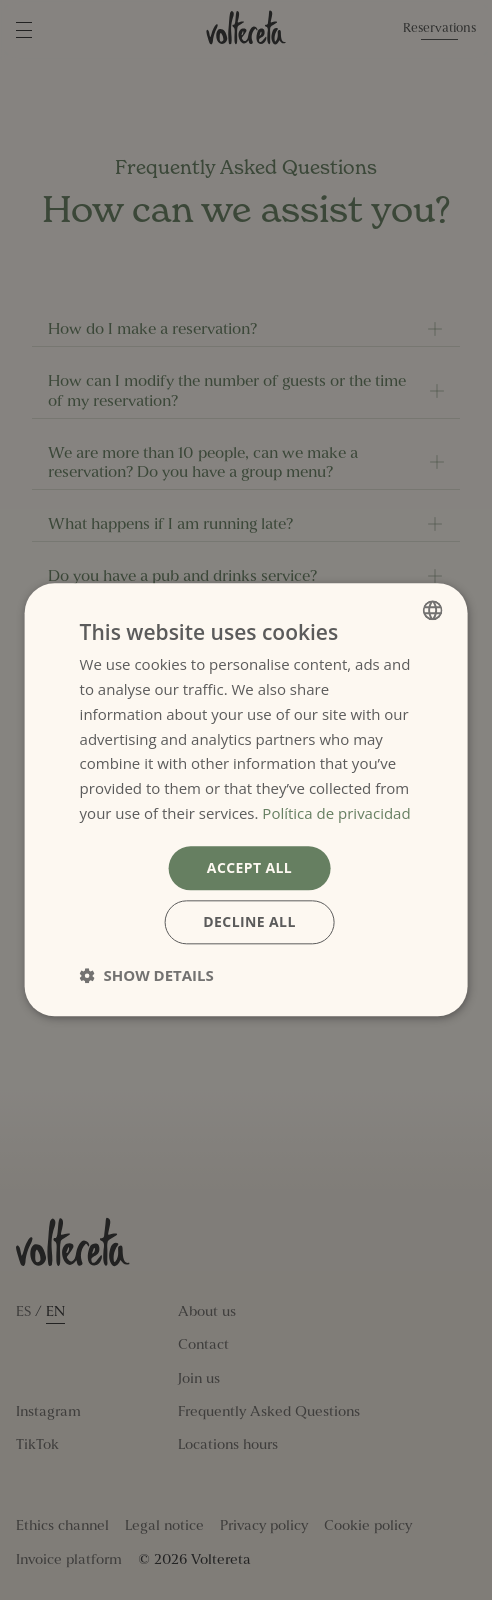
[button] (147, 976)
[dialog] (246, 799)
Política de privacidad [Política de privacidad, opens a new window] (336, 813)
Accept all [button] (249, 867)
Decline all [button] (249, 922)
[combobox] (432, 610)
